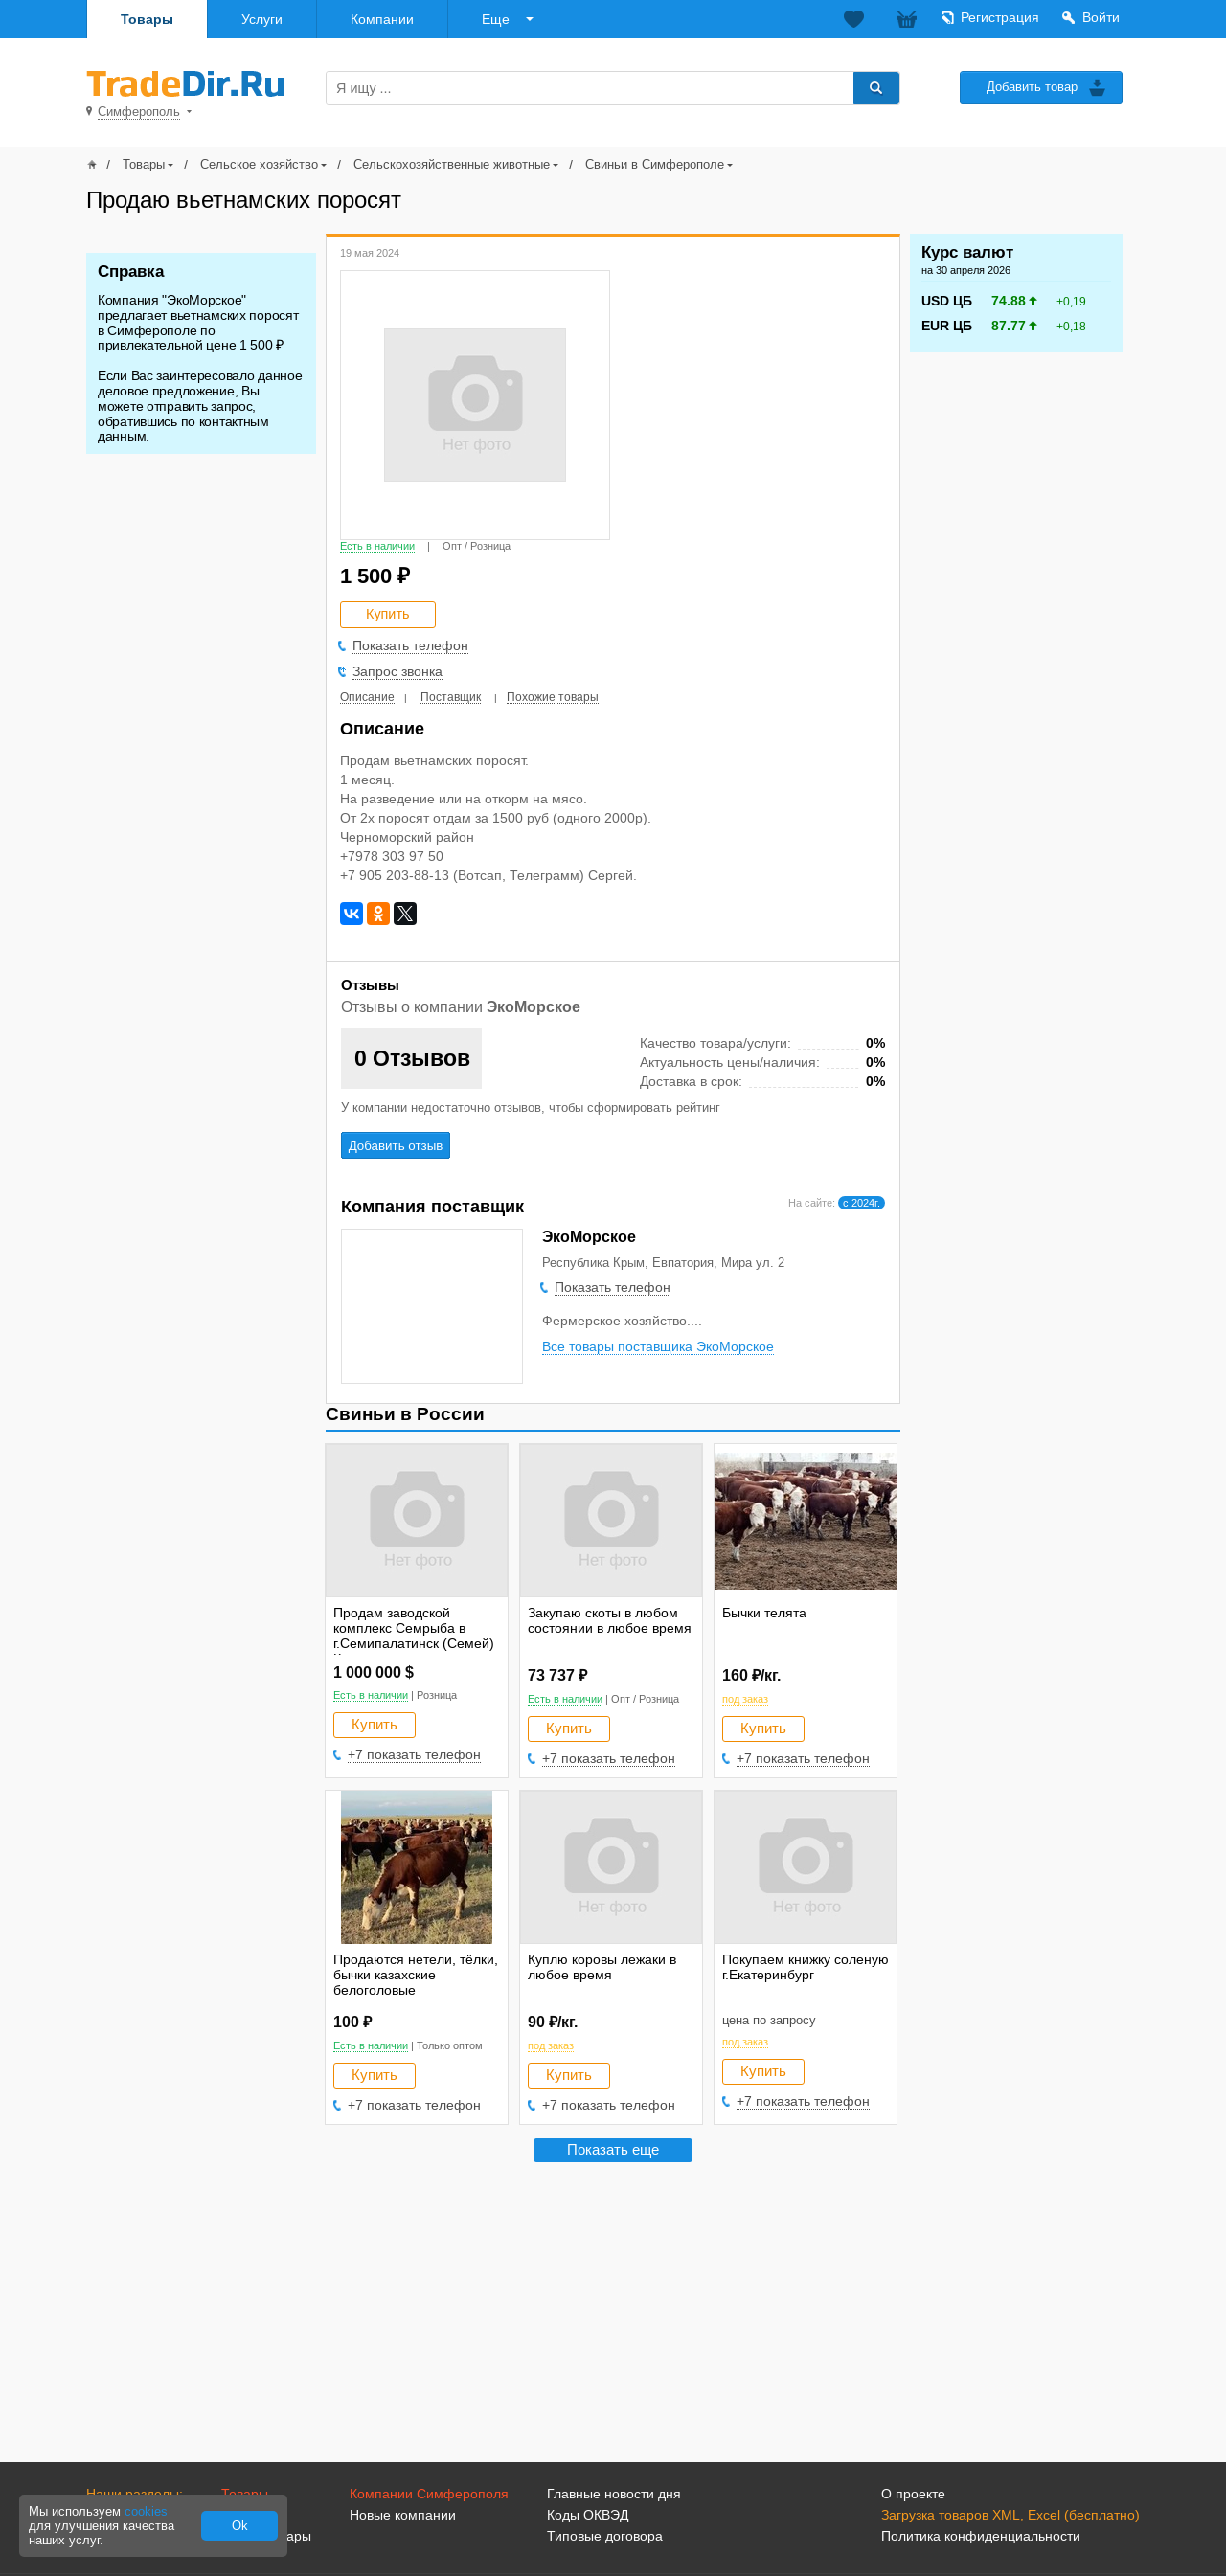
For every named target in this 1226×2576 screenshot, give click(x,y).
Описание (367, 697)
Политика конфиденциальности (980, 2535)
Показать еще (613, 2149)
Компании (382, 19)
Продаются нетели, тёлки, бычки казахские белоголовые (415, 1975)
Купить (374, 1724)
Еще (496, 19)
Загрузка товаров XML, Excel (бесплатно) (1010, 2514)
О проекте (913, 2493)
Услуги (262, 19)
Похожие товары (553, 697)
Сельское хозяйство (259, 164)
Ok (240, 2526)
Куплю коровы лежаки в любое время (602, 1967)
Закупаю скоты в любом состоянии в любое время (610, 1620)
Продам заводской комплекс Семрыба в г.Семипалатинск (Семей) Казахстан (413, 1635)
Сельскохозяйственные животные (451, 164)
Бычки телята (764, 1612)
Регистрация (1000, 17)
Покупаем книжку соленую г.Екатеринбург (805, 1967)
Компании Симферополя (429, 2493)
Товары (147, 19)
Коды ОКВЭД (587, 2514)
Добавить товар (1032, 86)
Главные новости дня (614, 2493)
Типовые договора (605, 2535)
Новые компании (403, 2514)
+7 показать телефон (414, 1754)
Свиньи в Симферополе (654, 164)
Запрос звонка (397, 671)
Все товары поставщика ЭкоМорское (658, 1346)
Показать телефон (410, 645)
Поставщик (450, 697)
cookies (146, 2511)
